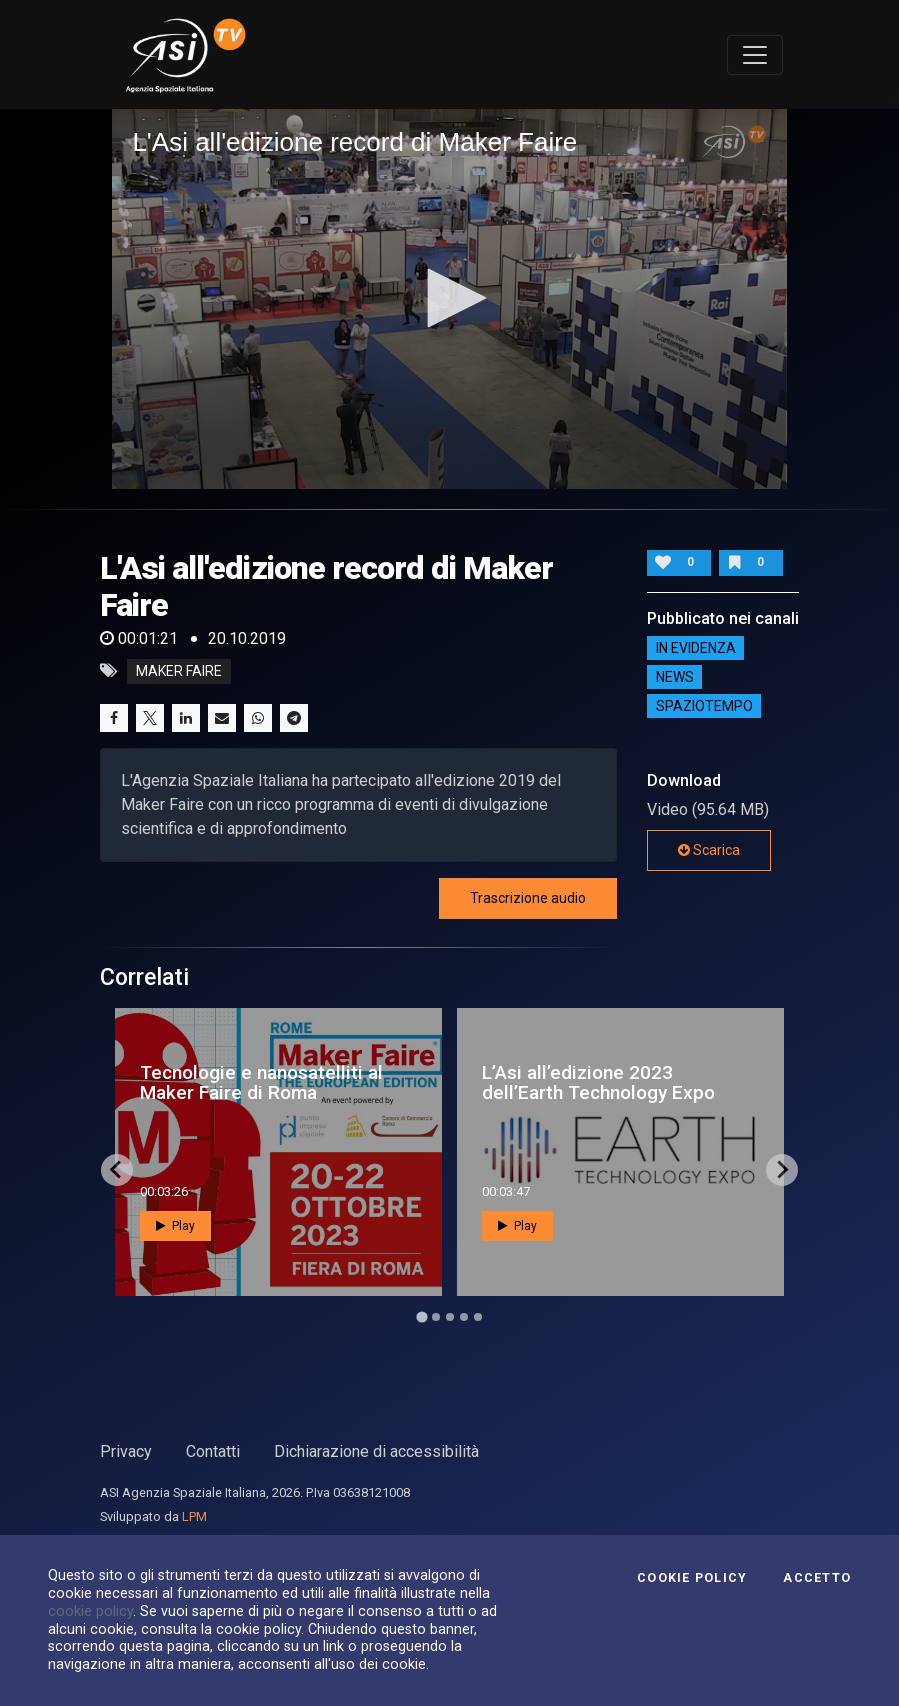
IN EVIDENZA (696, 648)
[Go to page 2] (436, 1317)
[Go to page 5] (478, 1317)
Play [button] (175, 1226)
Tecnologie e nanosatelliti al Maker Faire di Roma (261, 1082)
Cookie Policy (692, 1578)
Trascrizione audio (528, 898)
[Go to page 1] (421, 1316)
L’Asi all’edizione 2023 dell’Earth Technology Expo (598, 1082)
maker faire (179, 671)
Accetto (817, 1578)
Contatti (213, 1451)
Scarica (709, 850)
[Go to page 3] (450, 1317)
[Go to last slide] (117, 1170)
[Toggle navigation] (755, 55)
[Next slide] (782, 1170)
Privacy (126, 1451)
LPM (194, 1516)
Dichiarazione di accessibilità (376, 1451)
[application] (449, 298)
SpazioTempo (704, 706)
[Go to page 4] (464, 1317)
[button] (450, 298)
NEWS (675, 677)
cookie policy (90, 1611)
